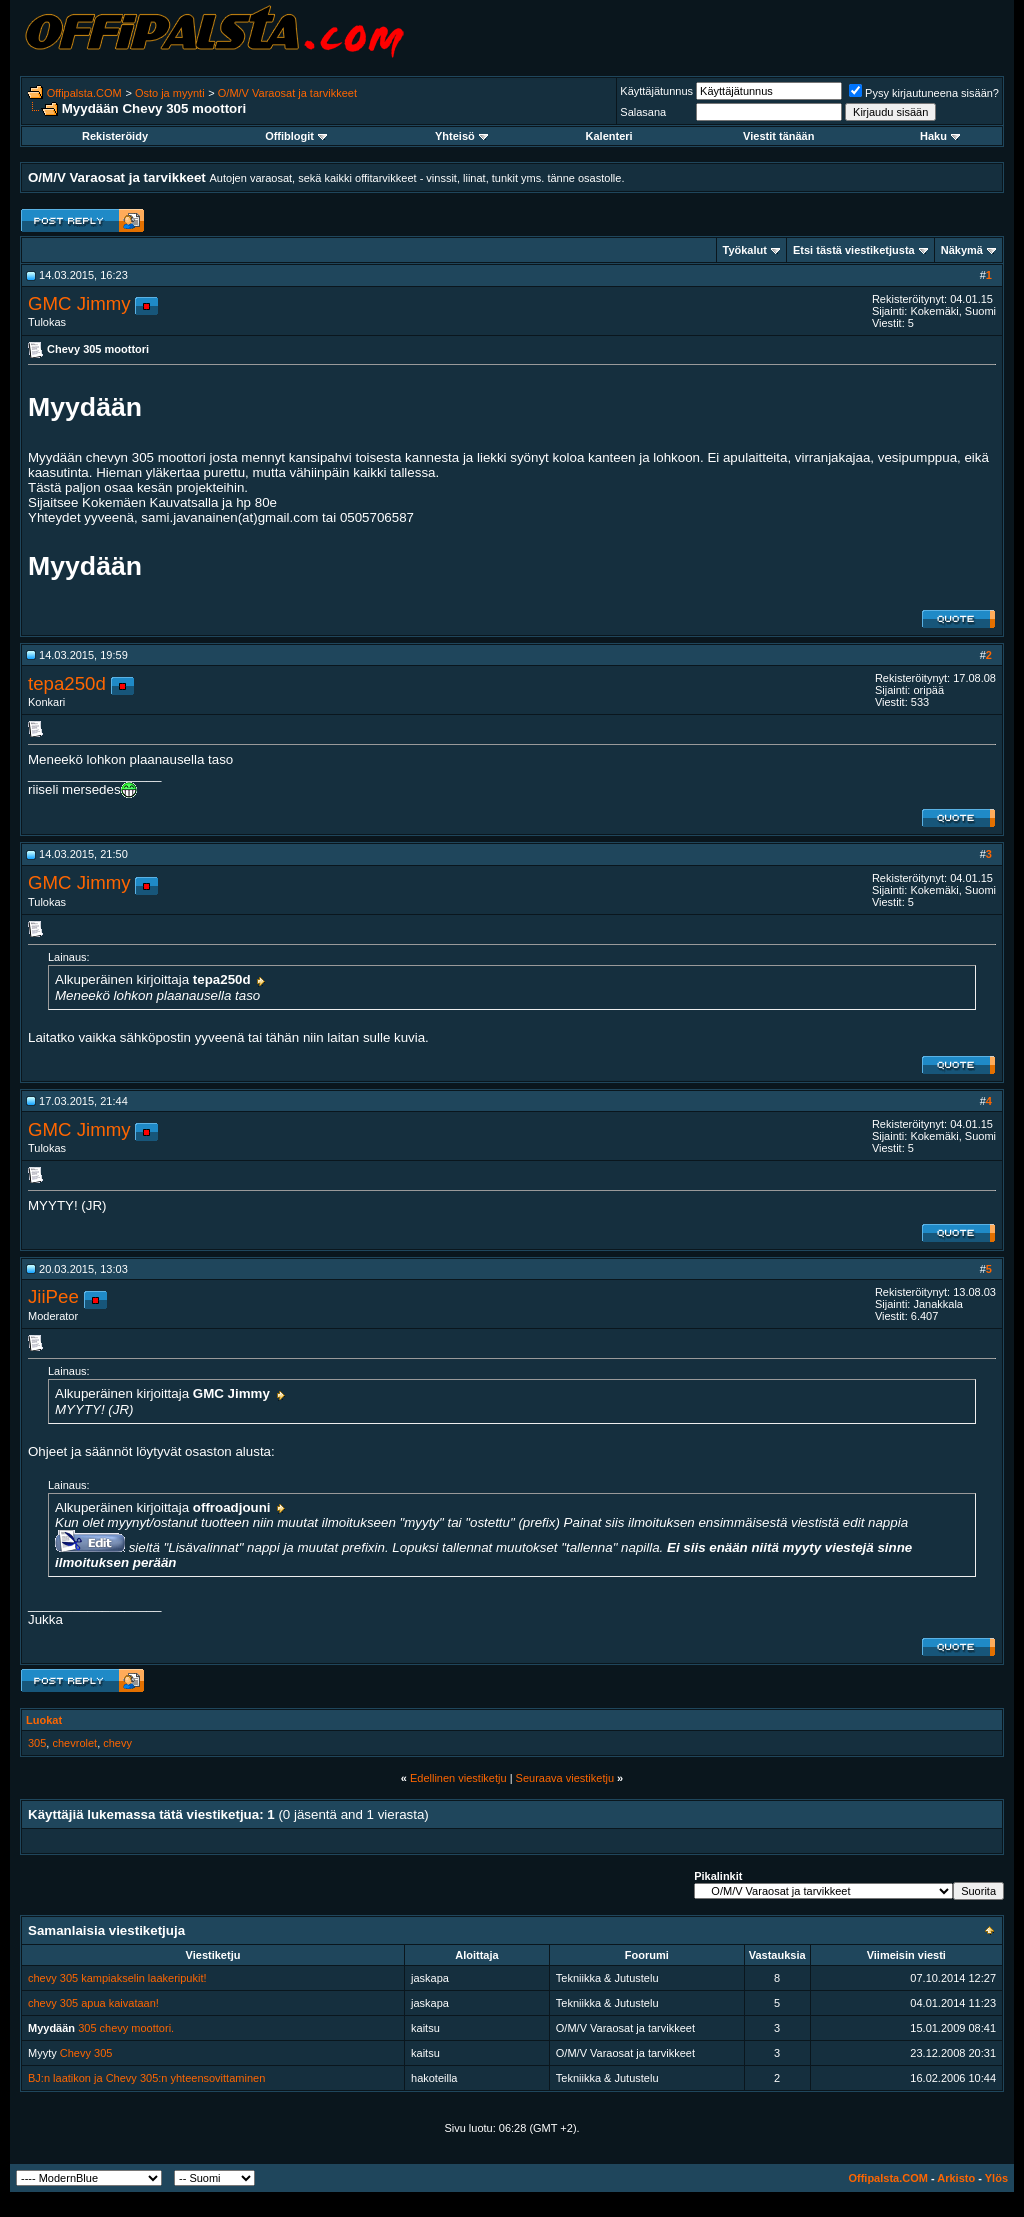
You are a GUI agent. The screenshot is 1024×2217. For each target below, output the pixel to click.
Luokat (44, 1720)
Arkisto (956, 2178)
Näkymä (962, 250)
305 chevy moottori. (126, 2028)
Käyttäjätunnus (656, 91)
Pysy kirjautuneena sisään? (924, 93)
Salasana (643, 112)
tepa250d (67, 683)
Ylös (996, 2178)
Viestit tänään (778, 136)
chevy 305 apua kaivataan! (93, 2003)
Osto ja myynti (170, 93)
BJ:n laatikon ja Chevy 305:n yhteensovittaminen (146, 2078)
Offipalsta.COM (84, 93)
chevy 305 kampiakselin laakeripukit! (117, 1978)
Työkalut (745, 250)
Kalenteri (609, 136)
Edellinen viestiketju (458, 1778)
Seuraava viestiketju (565, 1778)
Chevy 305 (86, 2053)
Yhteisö (461, 136)
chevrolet (74, 1743)
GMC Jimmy (79, 303)
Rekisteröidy (115, 136)
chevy (117, 1743)
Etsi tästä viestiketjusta (854, 250)
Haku (940, 136)
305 (37, 1743)
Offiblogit (296, 136)
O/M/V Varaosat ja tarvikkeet (287, 93)
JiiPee (53, 1296)
